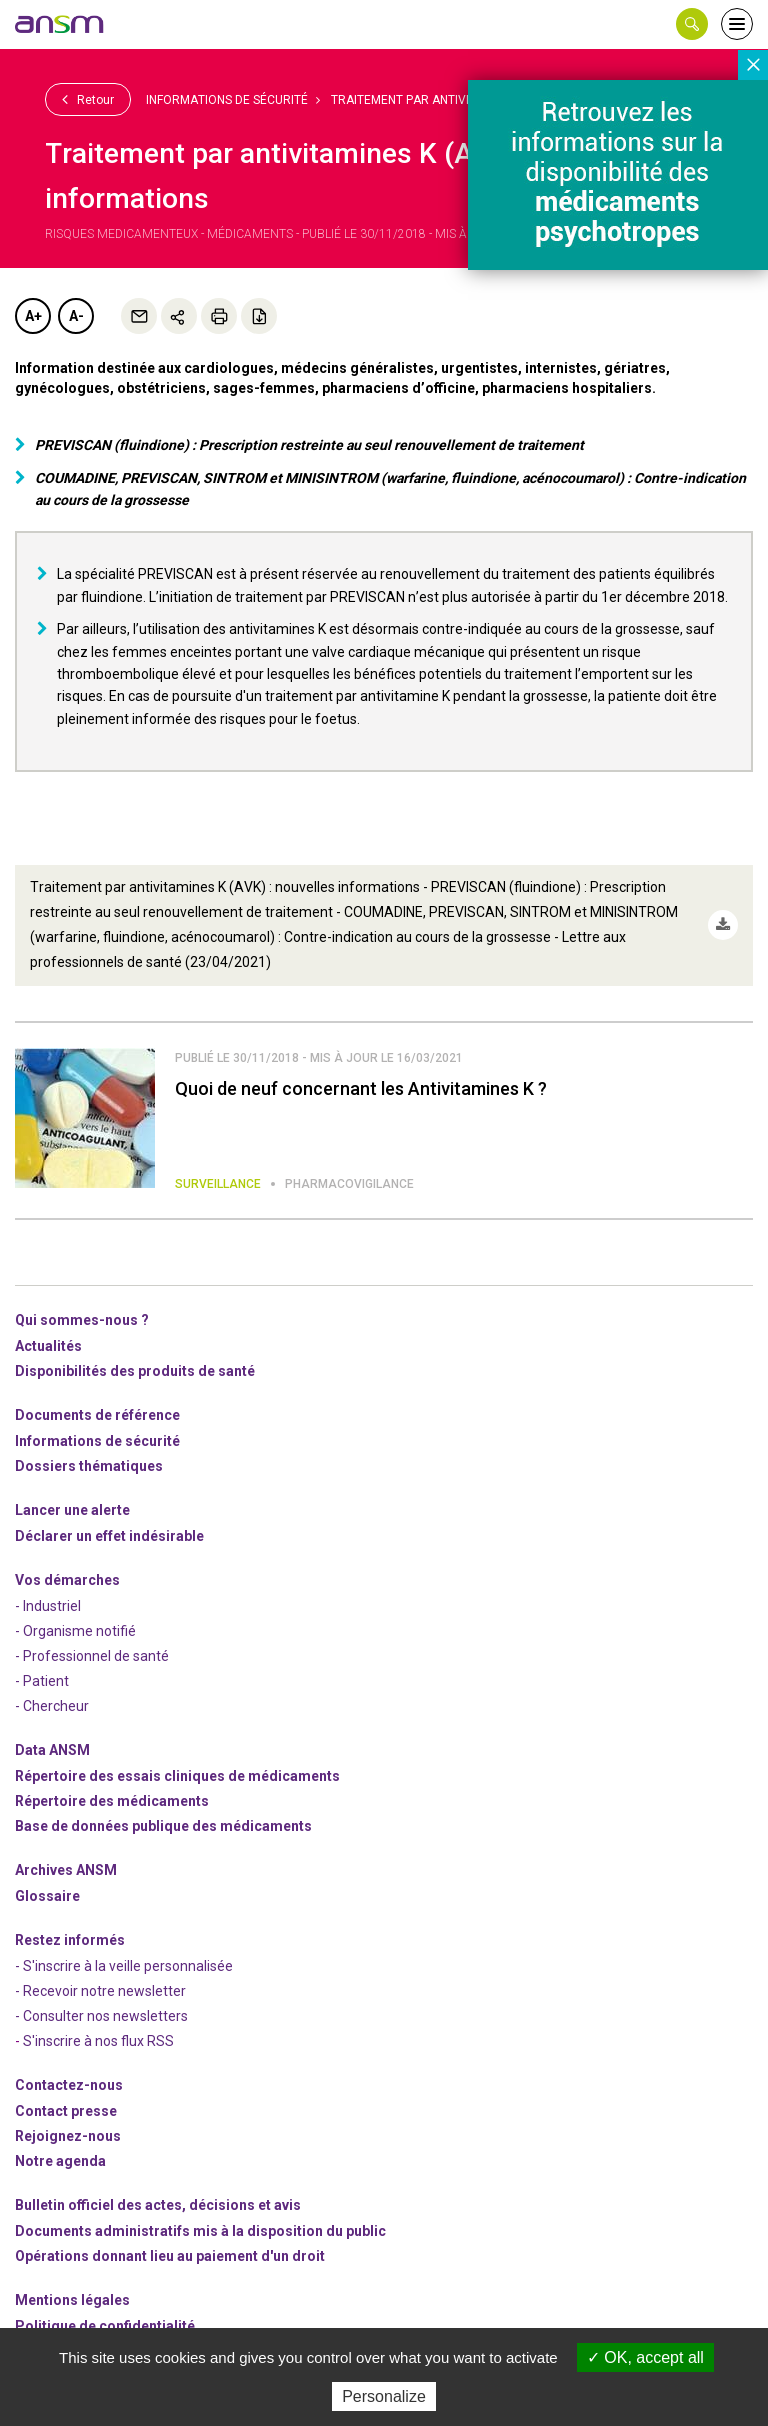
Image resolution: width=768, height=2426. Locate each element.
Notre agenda (60, 2161)
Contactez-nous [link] (69, 2085)
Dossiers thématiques (89, 1466)
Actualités (48, 1346)
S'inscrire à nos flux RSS (98, 2041)
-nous (68, 2136)
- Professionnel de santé (92, 1656)
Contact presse (66, 2111)
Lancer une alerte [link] (72, 1510)
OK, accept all (645, 2357)
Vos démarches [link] (67, 1580)
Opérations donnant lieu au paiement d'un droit (170, 2256)
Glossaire (47, 1896)
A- (76, 316)
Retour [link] (88, 99)
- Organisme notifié (75, 1631)
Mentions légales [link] (72, 2300)
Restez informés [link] (70, 1940)
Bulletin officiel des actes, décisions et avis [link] (158, 2205)
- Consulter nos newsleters (101, 2016)
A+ (33, 316)
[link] (60, 24)
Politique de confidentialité (105, 2326)
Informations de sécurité (227, 100)
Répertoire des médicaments (112, 1801)
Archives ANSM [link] (66, 1870)
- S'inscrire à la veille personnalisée (124, 1966)
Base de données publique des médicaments (163, 1826)
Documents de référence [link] (97, 1415)
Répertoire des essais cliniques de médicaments (177, 1776)
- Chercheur (52, 1706)
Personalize (384, 2396)
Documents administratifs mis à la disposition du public (200, 2231)
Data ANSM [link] (52, 1750)
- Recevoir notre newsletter (100, 1991)
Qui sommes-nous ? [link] (82, 1320)
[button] (692, 24)
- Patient (42, 1681)
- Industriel (48, 1606)
